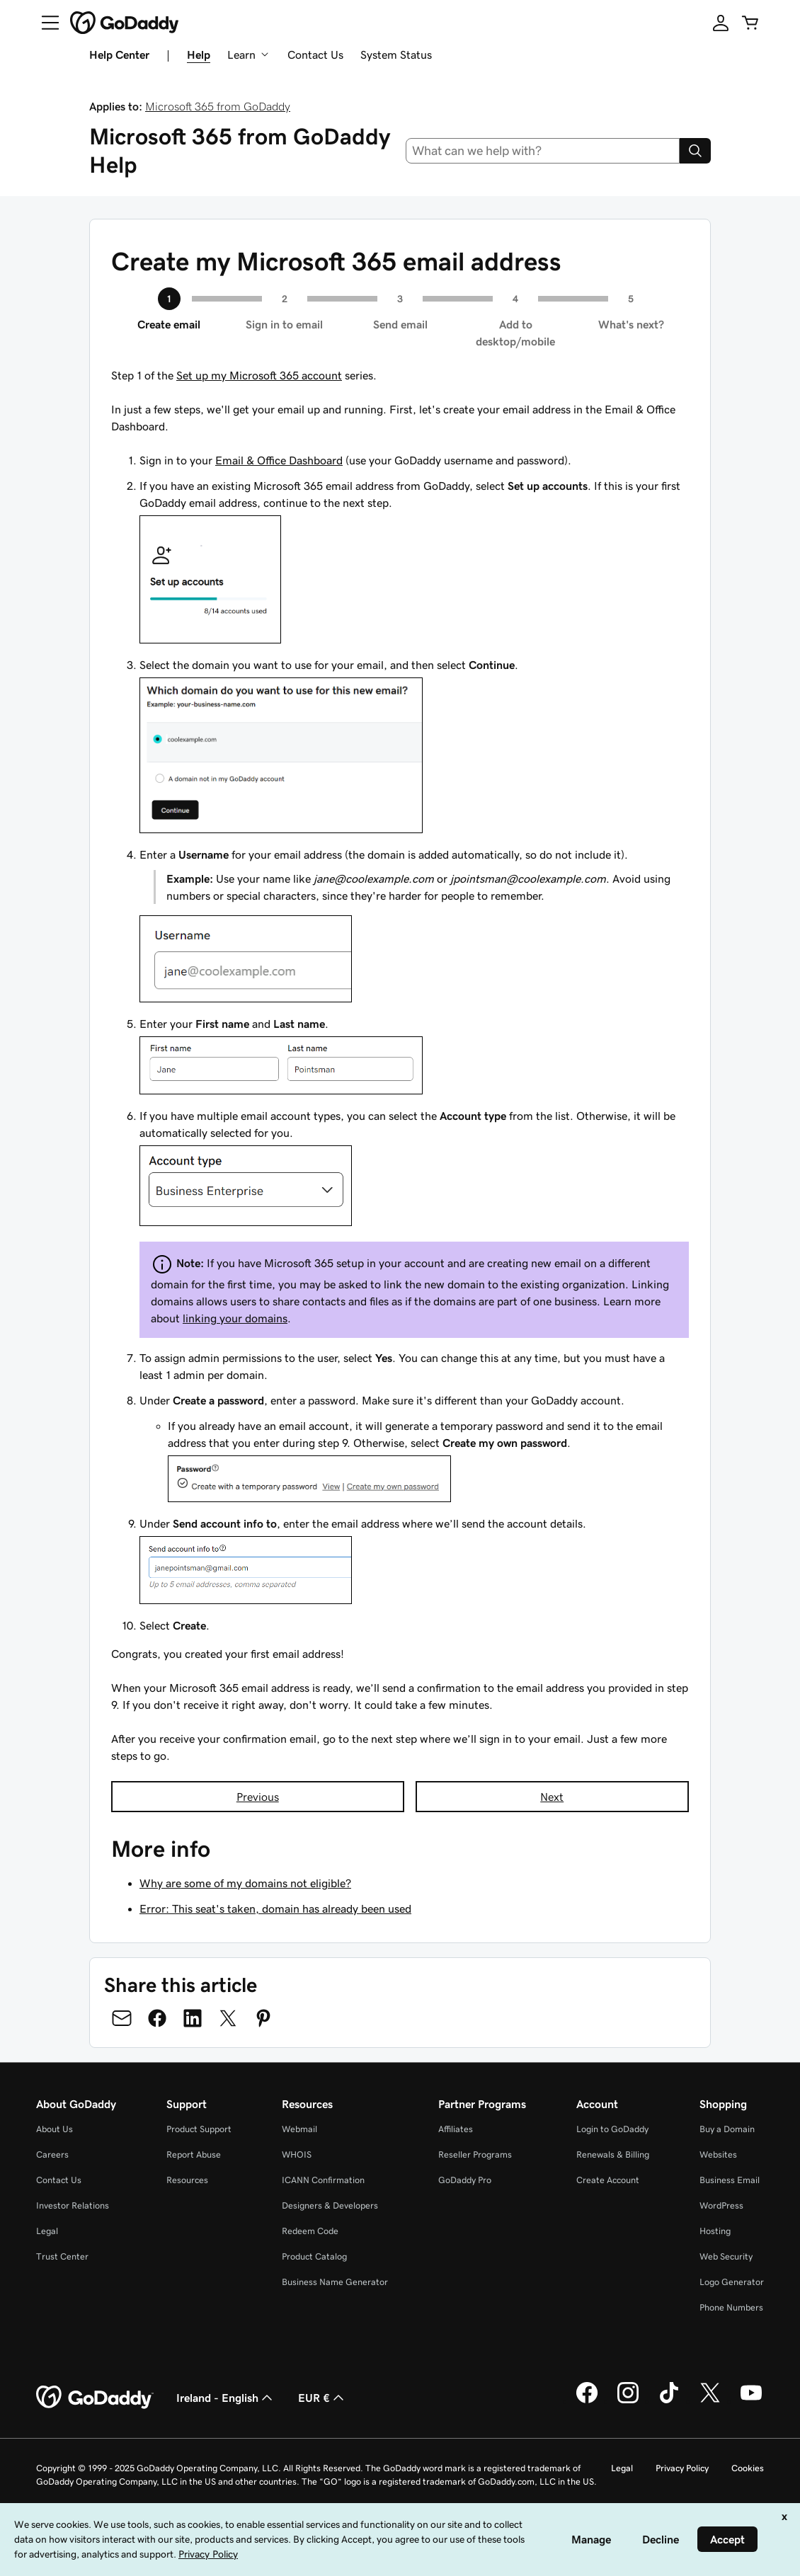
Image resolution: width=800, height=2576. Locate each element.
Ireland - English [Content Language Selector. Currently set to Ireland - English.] (225, 2397)
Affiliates (455, 2129)
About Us (54, 2129)
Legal (47, 2231)
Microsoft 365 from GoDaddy (217, 106)
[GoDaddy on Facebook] (587, 2401)
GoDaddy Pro (464, 2180)
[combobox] (543, 150)
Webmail (299, 2129)
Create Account (607, 2180)
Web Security (726, 2256)
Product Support (199, 2129)
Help (198, 54)
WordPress (721, 2205)
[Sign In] (720, 22)
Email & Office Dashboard (279, 460)
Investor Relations (72, 2205)
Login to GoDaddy (612, 2129)
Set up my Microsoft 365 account (259, 375)
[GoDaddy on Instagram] (628, 2401)
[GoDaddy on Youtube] (751, 2401)
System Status (396, 54)
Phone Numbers (731, 2307)
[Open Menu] (44, 22)
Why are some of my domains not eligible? (245, 1883)
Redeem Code (310, 2231)
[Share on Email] (121, 2018)
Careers (52, 2154)
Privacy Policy (682, 2468)
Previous (257, 1796)
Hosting (715, 2231)
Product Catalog (314, 2256)
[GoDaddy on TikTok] (669, 2401)
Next (552, 1796)
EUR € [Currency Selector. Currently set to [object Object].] (322, 2397)
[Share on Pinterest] (263, 2018)
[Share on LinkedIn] (192, 2018)
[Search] (695, 151)
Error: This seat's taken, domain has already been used (275, 1908)
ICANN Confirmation (323, 2180)
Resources (187, 2180)
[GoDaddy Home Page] (95, 2398)
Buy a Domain (727, 2129)
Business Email (729, 2180)
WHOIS (297, 2154)
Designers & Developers (330, 2205)
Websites (718, 2154)
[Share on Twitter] (228, 2018)
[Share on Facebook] (157, 2018)
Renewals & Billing (612, 2154)
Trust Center (62, 2256)
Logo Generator (731, 2281)
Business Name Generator (335, 2281)
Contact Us (315, 54)
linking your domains (235, 1318)
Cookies (747, 2468)
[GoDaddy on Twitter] (710, 2401)
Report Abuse (193, 2154)
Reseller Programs (475, 2154)
